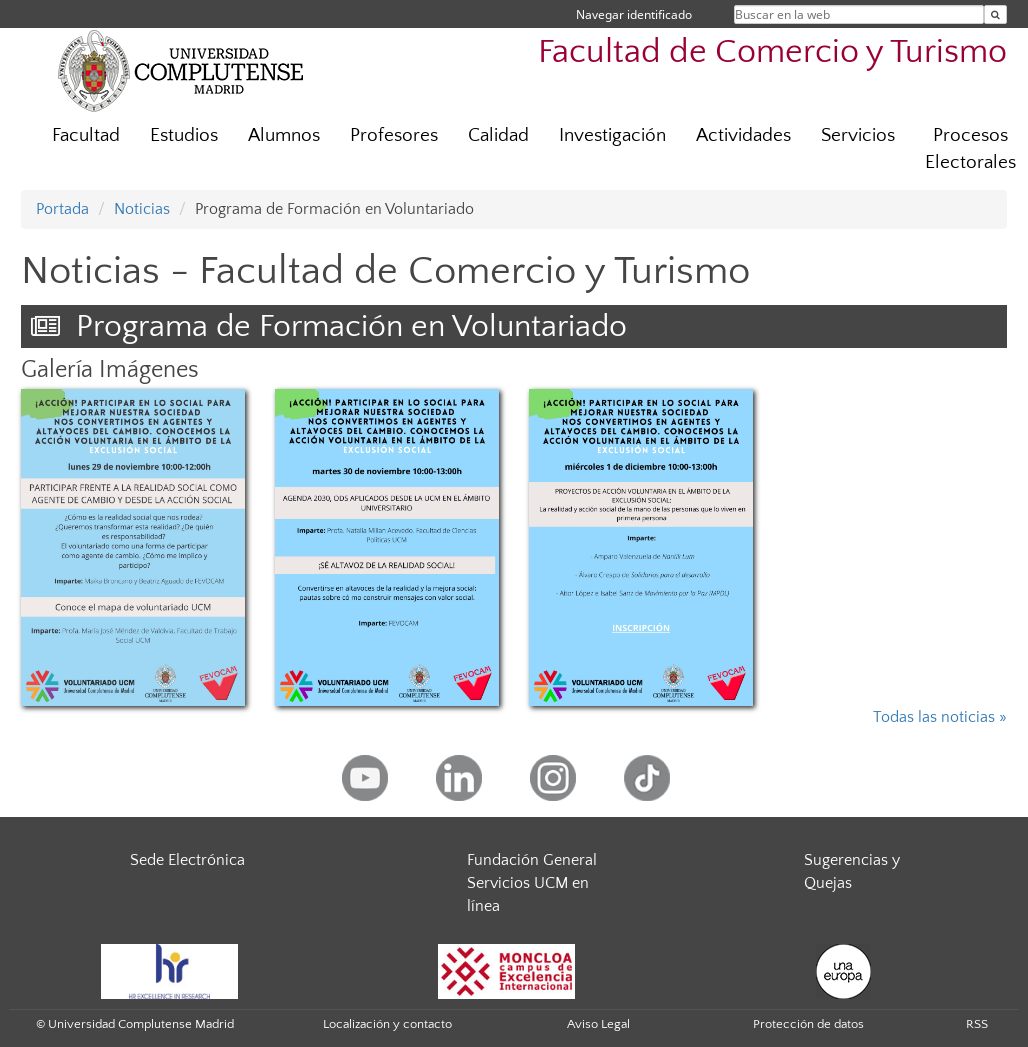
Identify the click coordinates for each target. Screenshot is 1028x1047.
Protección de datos (808, 1024)
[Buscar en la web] (995, 14)
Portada (62, 209)
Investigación (612, 135)
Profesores (394, 135)
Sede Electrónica (187, 860)
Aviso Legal (598, 1024)
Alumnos (284, 135)
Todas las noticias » (940, 717)
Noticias (142, 209)
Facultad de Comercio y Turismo (772, 52)
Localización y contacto (387, 1024)
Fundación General (532, 860)
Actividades (743, 135)
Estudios (184, 135)
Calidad (498, 135)
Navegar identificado (634, 14)
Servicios (858, 135)
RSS (977, 1024)
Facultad (86, 135)
